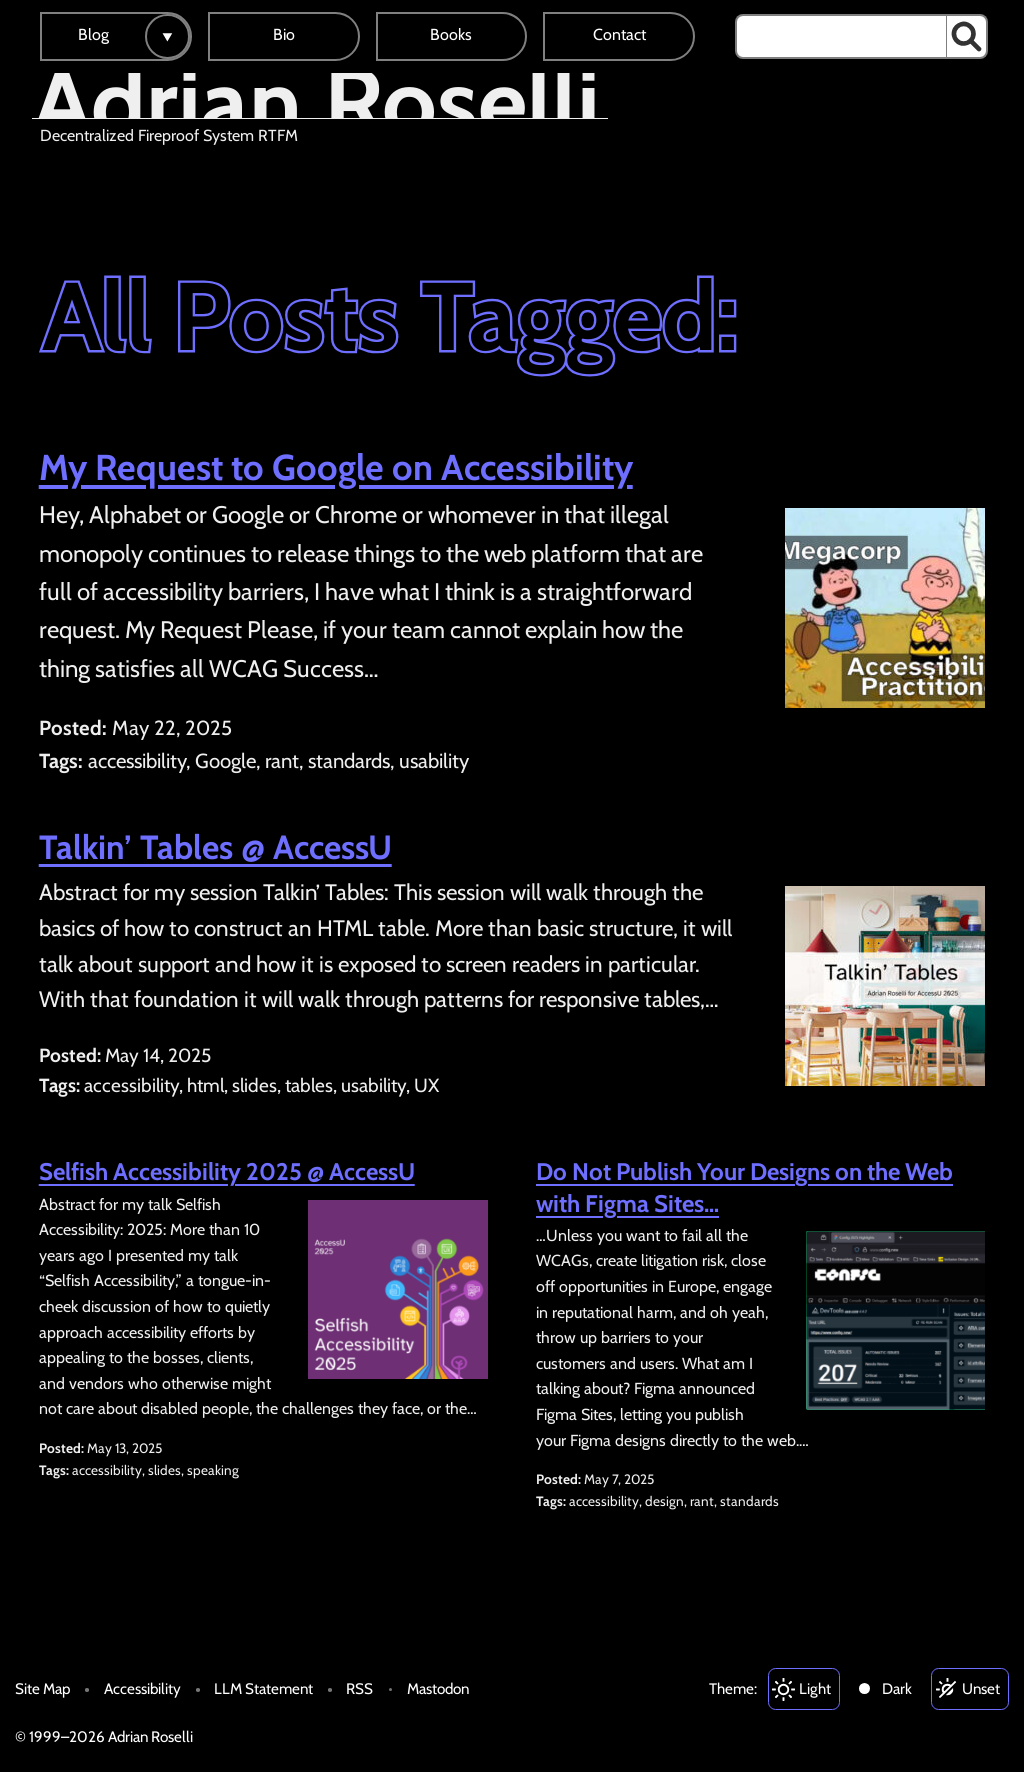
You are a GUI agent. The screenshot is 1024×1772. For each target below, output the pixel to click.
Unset (981, 1688)
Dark (897, 1688)
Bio (284, 34)
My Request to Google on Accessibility (336, 467)
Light (815, 1688)
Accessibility (142, 1688)
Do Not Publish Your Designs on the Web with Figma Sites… (744, 1187)
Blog (93, 34)
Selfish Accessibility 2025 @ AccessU (227, 1171)
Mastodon (438, 1688)
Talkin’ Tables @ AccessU (215, 847)
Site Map (42, 1688)
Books (451, 34)
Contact (619, 34)
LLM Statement (263, 1688)
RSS (359, 1688)
